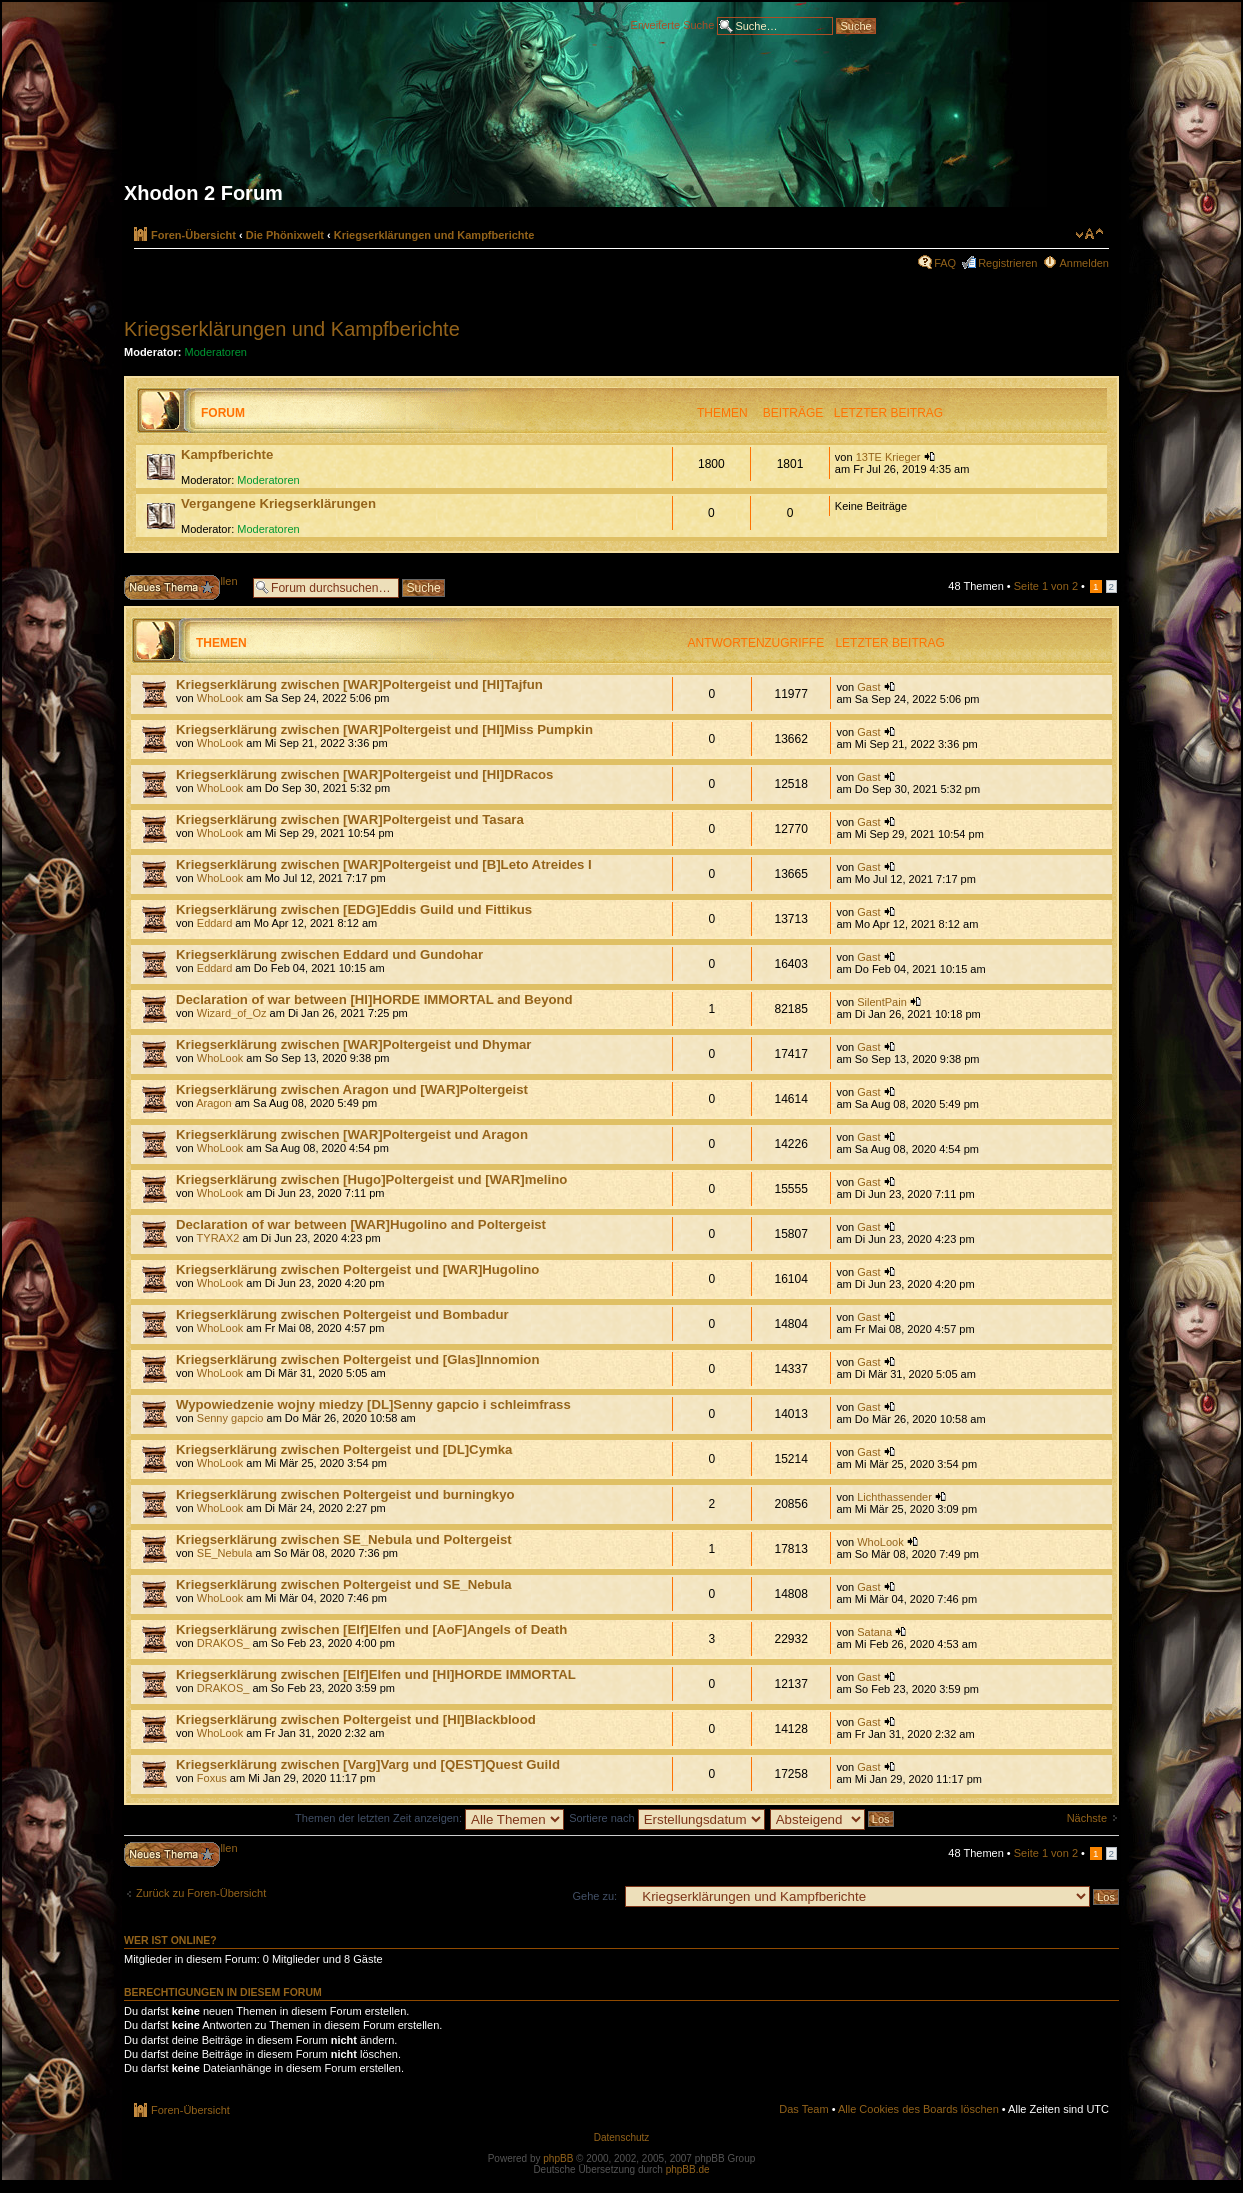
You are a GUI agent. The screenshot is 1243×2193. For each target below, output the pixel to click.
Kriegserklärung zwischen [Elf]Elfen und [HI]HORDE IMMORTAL (376, 1674)
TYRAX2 (218, 1238)
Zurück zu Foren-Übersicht (201, 1893)
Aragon (213, 1103)
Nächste (1087, 1818)
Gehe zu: (594, 1896)
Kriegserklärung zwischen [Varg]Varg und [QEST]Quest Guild (368, 1764)
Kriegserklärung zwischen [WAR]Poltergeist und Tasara (350, 819)
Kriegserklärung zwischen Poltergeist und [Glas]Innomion (357, 1359)
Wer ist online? (170, 1940)
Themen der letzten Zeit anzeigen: (429, 1818)
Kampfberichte (227, 454)
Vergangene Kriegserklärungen (278, 503)
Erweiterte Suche (673, 24)
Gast (868, 687)
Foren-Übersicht (193, 235)
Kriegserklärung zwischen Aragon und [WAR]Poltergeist (352, 1089)
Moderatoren (216, 352)
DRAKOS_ (223, 1643)
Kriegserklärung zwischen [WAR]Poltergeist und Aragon (352, 1134)
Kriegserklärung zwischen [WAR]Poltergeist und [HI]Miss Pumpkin (384, 729)
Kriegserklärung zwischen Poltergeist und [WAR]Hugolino (357, 1269)
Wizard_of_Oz (232, 1013)
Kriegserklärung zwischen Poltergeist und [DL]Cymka (344, 1449)
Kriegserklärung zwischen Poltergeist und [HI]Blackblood (356, 1719)
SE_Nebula (225, 1553)
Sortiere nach (666, 1818)
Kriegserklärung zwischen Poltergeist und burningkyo (345, 1494)
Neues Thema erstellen (183, 587)
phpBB (558, 2158)
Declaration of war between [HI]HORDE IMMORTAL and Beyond (374, 999)
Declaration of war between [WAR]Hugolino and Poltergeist (361, 1224)
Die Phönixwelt (285, 235)
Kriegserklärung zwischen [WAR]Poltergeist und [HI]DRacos (364, 774)
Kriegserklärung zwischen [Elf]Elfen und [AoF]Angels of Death (371, 1629)
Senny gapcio (230, 1418)
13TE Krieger (888, 457)
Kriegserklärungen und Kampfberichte (434, 235)
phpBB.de (688, 2169)
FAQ (945, 263)
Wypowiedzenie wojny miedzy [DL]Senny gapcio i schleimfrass (373, 1404)
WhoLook (220, 698)
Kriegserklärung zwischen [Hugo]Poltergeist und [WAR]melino (371, 1179)
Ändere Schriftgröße (1089, 234)
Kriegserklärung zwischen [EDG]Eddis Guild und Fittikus (354, 909)
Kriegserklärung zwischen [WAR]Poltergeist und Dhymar (353, 1044)
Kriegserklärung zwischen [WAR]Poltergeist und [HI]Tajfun (359, 684)
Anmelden (1084, 263)
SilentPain (882, 1002)
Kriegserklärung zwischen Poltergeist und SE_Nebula (344, 1584)
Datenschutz (622, 2137)
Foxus (212, 1778)
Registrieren (1007, 263)
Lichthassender (894, 1497)
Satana (874, 1632)
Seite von (1046, 586)
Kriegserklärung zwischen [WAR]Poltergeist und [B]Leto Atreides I (384, 864)
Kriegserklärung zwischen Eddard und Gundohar (329, 954)
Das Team (803, 2109)
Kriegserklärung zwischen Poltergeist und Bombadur (342, 1314)
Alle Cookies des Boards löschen (918, 2109)
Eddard (214, 923)
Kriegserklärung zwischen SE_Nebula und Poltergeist (344, 1539)
